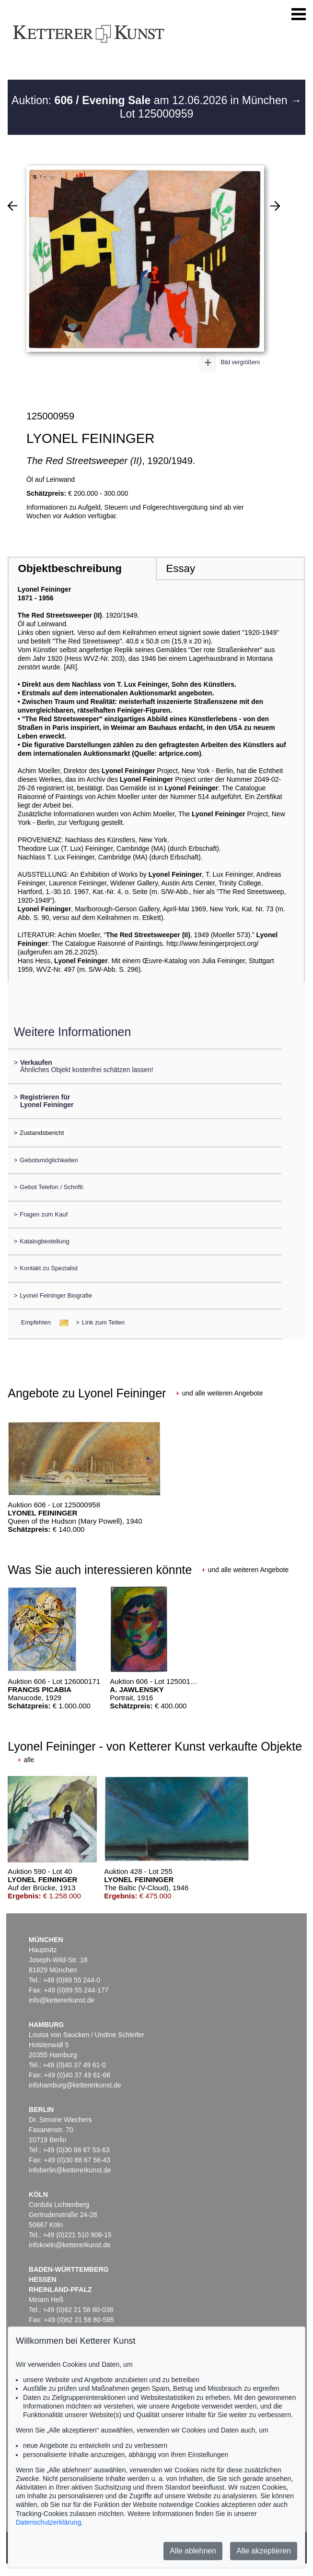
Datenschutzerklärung (48, 2522)
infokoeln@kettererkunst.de (70, 2245)
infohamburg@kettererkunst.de (75, 2085)
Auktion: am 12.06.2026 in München (151, 100)
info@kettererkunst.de (61, 2000)
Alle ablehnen (193, 2551)
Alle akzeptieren (263, 2551)
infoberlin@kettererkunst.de (70, 2170)
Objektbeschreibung (69, 568)
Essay (180, 568)
